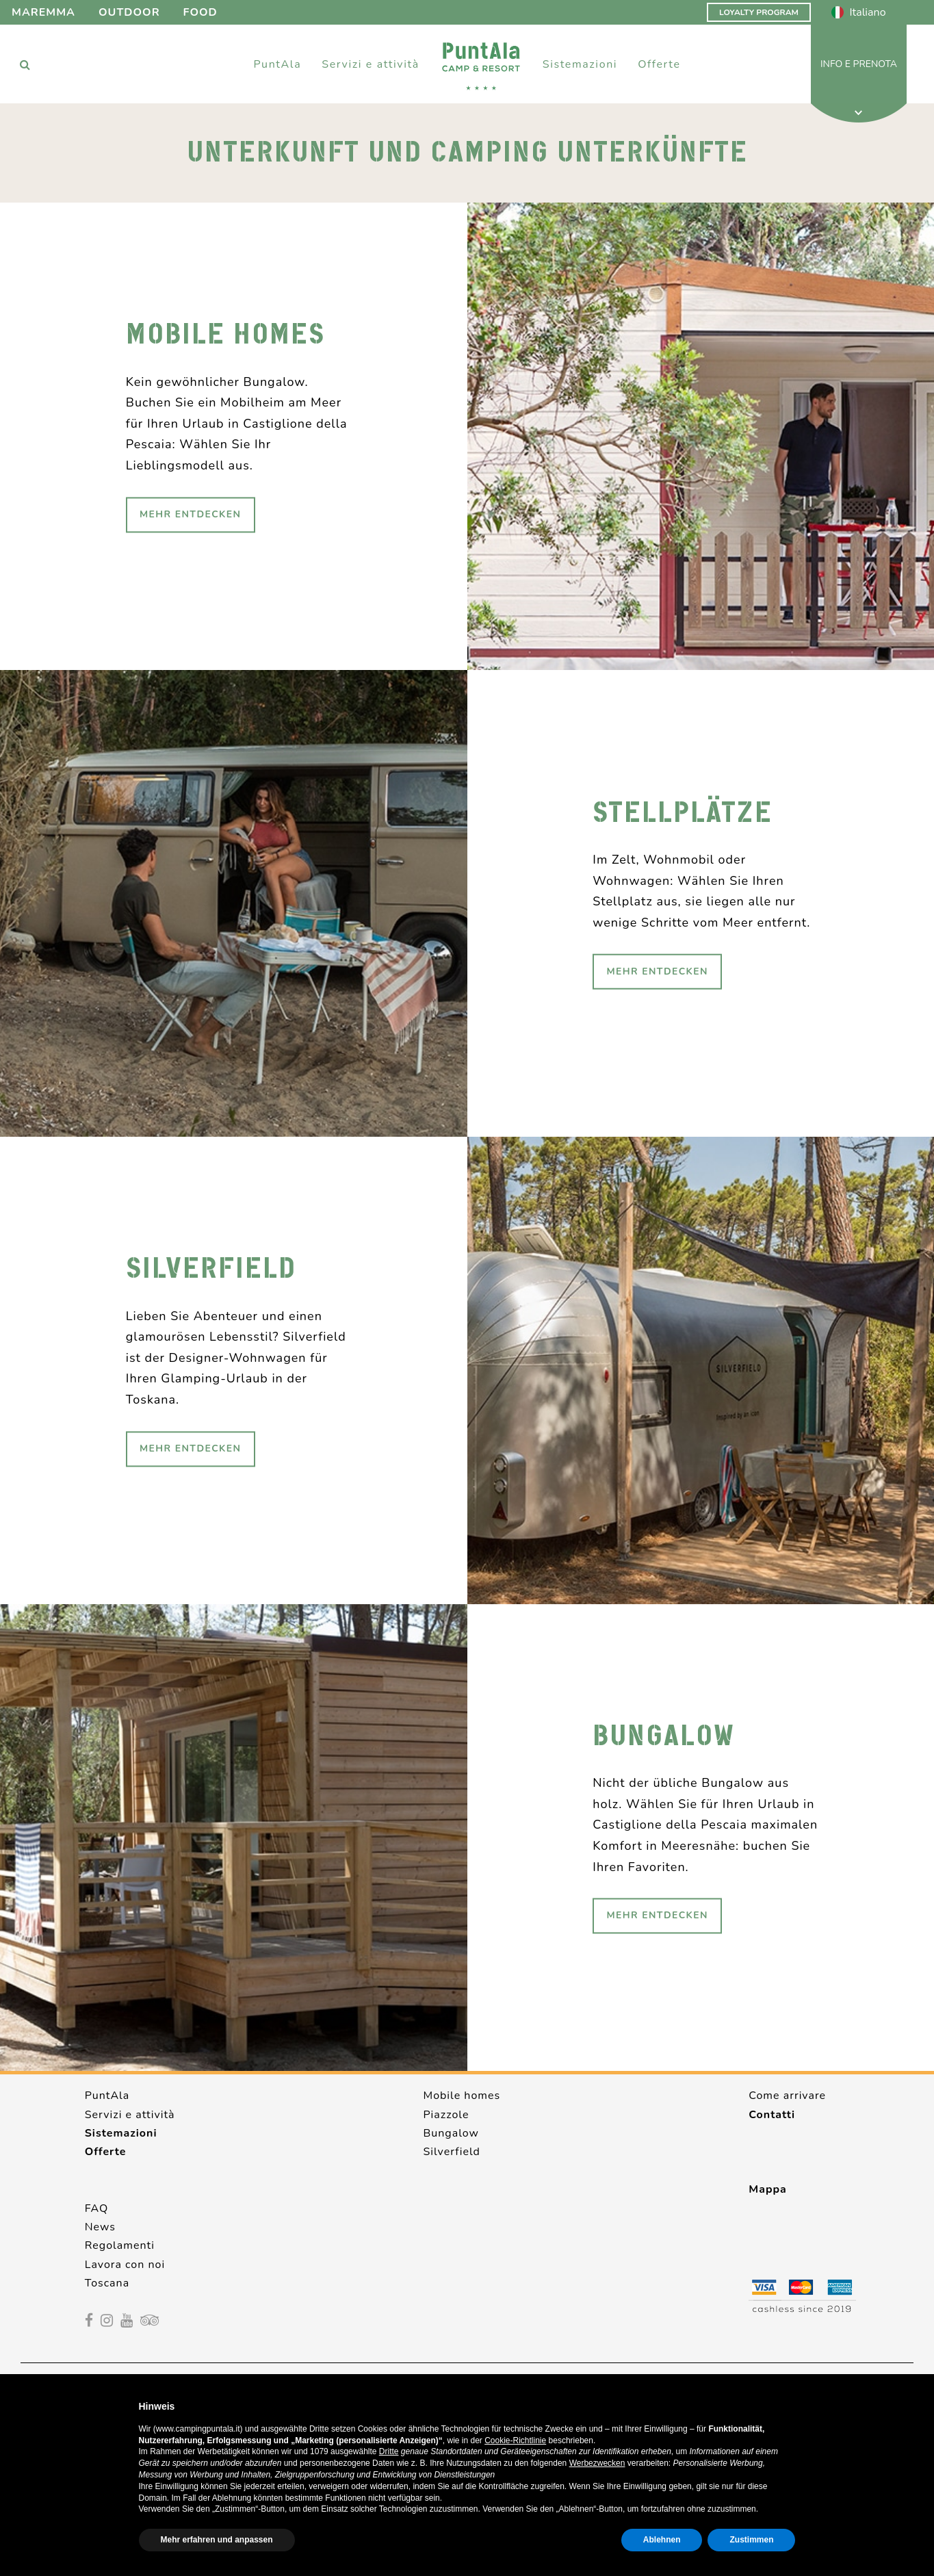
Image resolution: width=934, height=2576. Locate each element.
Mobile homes (461, 2095)
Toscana (107, 2283)
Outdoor (129, 12)
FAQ (97, 2208)
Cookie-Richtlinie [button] (515, 2440)
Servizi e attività (130, 2114)
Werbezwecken (597, 2463)
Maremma (43, 12)
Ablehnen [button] (662, 2540)
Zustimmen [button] (751, 2540)
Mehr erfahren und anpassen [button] (217, 2540)
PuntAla (107, 2095)
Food (200, 12)
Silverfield (451, 2151)
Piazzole (446, 2114)
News (100, 2226)
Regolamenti (120, 2245)
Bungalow (451, 2133)
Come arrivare (787, 2095)
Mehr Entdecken (191, 514)
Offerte (659, 64)
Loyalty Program (759, 12)
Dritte (389, 2451)
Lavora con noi (125, 2264)
